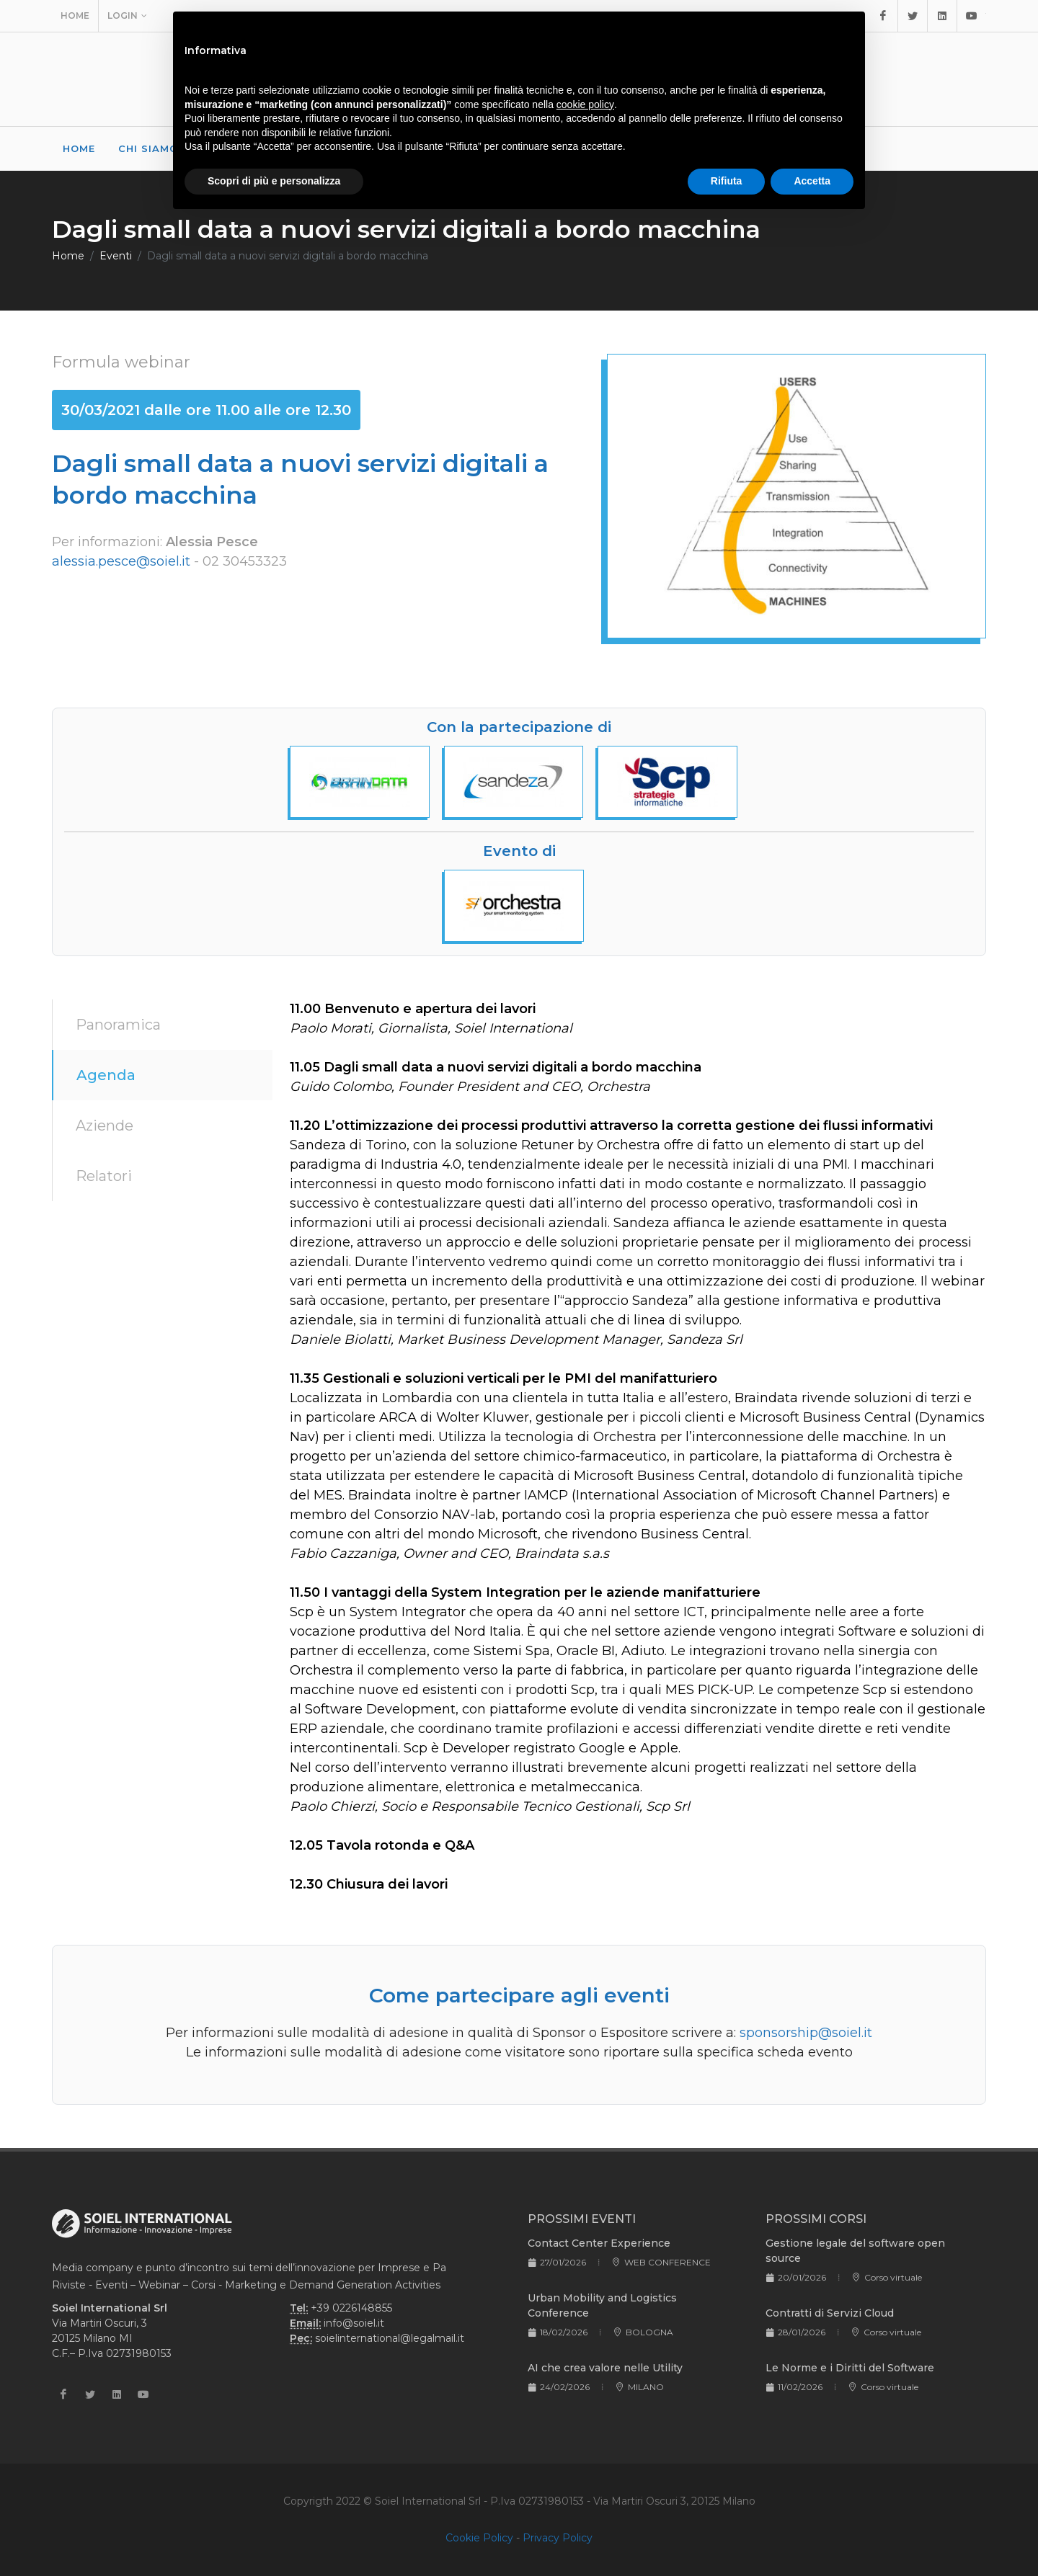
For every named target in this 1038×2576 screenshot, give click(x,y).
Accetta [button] (812, 181)
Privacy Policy (558, 2537)
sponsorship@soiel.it (806, 2033)
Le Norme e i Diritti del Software (850, 2367)
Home (75, 15)
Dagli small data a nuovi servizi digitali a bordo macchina (287, 255)
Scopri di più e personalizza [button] (274, 181)
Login (127, 16)
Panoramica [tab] (118, 1024)
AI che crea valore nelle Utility (605, 2367)
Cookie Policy (479, 2537)
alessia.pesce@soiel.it (121, 561)
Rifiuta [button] (726, 181)
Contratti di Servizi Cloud (830, 2313)
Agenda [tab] (106, 1075)
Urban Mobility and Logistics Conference (602, 2305)
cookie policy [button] (585, 104)
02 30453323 (245, 561)
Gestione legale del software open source (855, 2251)
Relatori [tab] (104, 1176)
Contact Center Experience (599, 2243)
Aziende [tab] (104, 1125)
